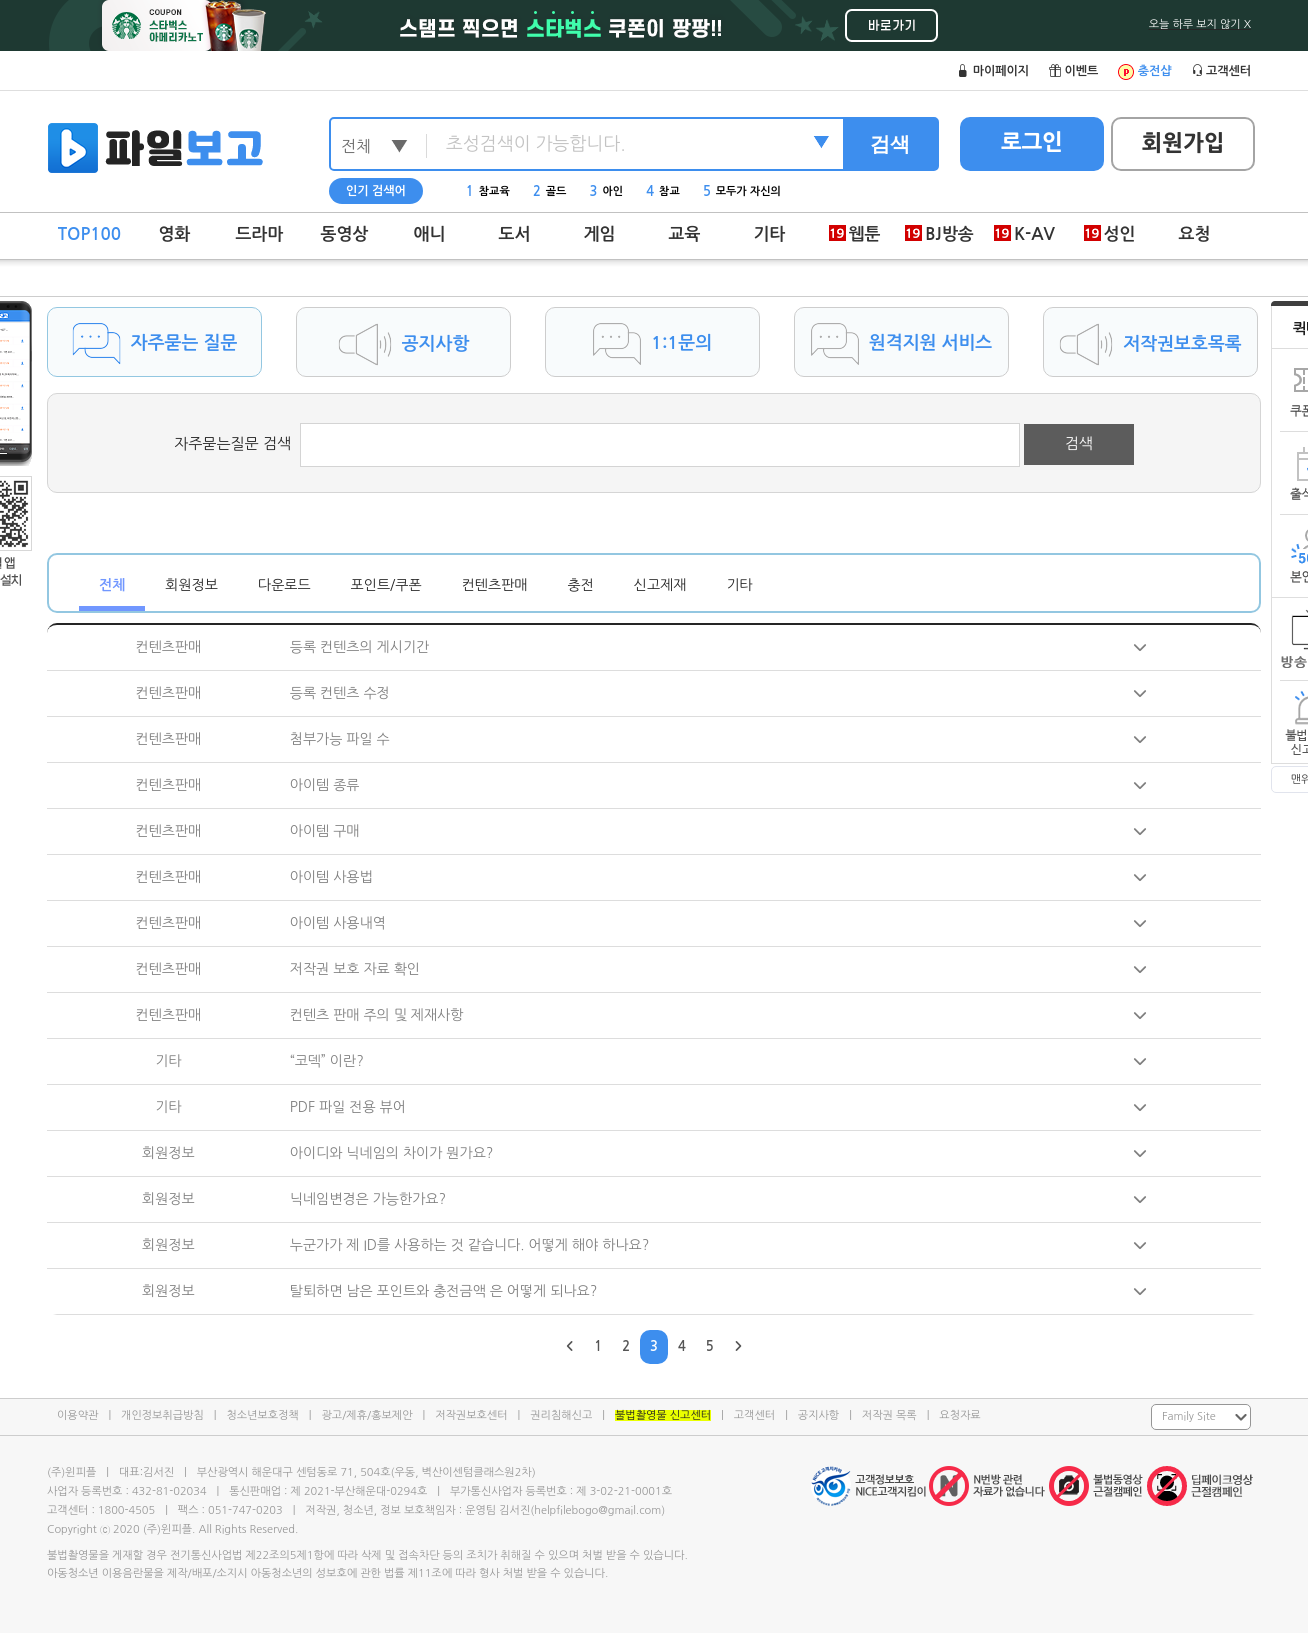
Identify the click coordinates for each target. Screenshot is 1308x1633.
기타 (770, 234)
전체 (112, 585)
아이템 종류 (325, 785)
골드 (550, 191)
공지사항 (818, 1415)
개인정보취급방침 (162, 1415)
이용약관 (77, 1415)
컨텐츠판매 (495, 585)
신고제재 (660, 585)
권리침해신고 (561, 1415)
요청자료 (959, 1415)
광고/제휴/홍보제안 (367, 1415)
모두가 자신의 (742, 191)
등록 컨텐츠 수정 (340, 693)
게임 (600, 234)
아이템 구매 (325, 831)
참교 (663, 191)
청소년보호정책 (262, 1415)
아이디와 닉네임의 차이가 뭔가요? (392, 1153)
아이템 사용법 (331, 877)
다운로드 (284, 585)
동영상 (345, 234)
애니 (430, 234)
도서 (515, 234)
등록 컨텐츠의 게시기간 (359, 647)
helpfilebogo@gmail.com (597, 1510)
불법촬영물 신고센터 (663, 1415)
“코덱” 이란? (327, 1061)
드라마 (260, 234)
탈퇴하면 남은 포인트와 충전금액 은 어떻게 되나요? (444, 1291)
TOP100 (89, 234)
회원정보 (191, 585)
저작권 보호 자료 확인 (355, 969)
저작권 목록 (889, 1415)
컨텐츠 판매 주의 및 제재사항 (377, 1015)
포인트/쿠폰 (386, 585)
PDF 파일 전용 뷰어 (348, 1107)
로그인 (1032, 142)
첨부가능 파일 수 (340, 739)
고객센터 (754, 1415)
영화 (175, 234)
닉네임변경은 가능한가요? (368, 1199)
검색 (890, 144)
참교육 (488, 191)
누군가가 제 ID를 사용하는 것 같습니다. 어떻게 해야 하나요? (469, 1245)
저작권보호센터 (471, 1415)
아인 (607, 191)
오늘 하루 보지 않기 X (1200, 24)
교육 (685, 234)
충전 (580, 585)
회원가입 (1183, 143)
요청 (1195, 234)
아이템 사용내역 (338, 923)
